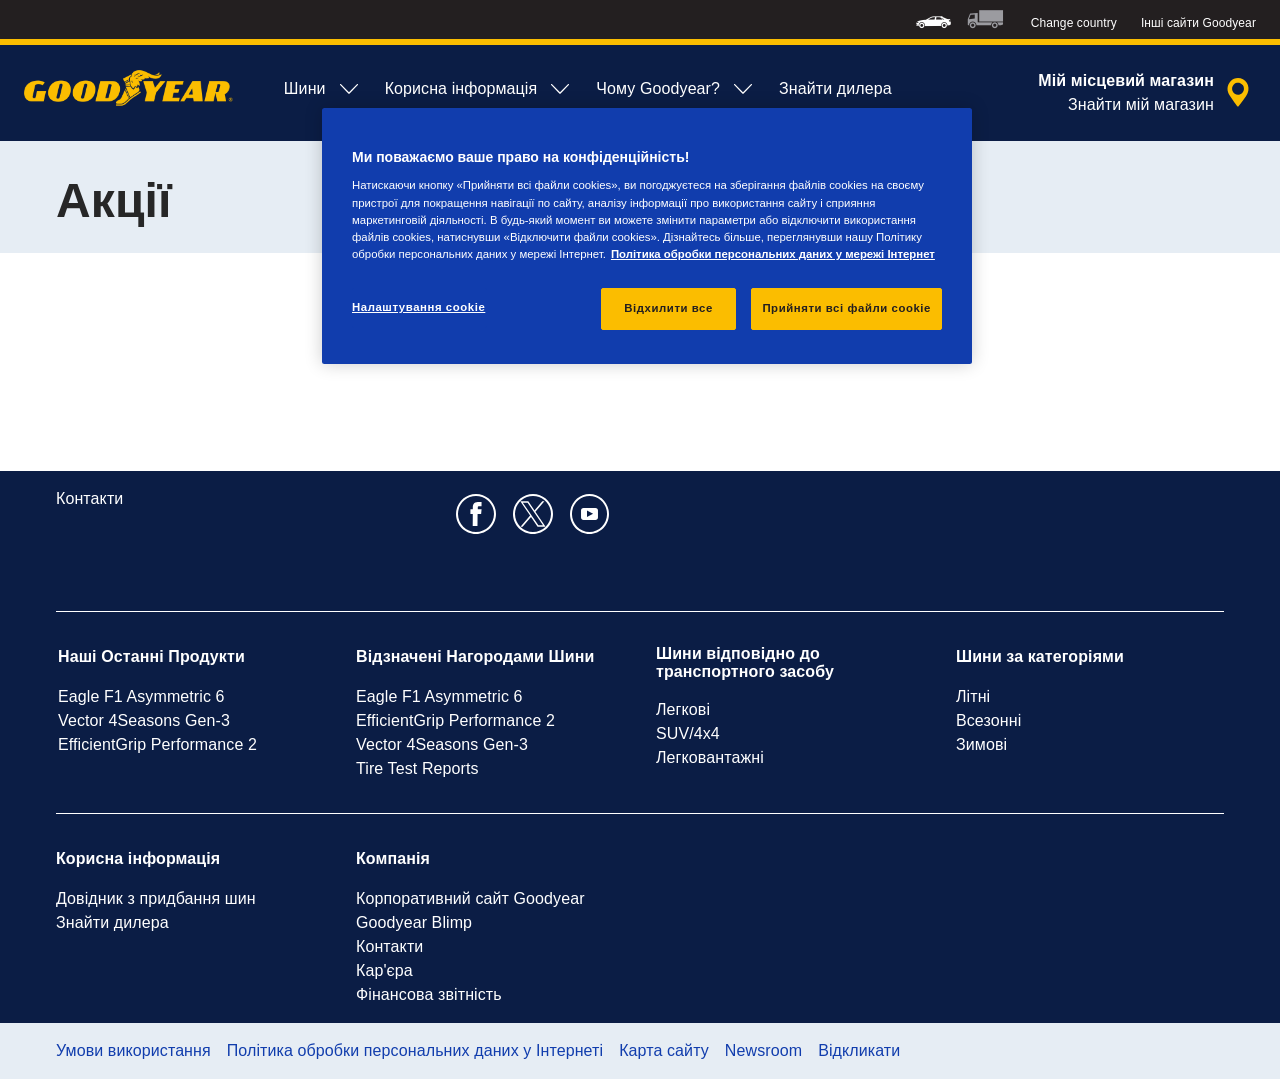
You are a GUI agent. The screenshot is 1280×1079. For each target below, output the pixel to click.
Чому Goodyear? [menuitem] (675, 89)
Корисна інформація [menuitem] (479, 89)
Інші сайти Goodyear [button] (1198, 23)
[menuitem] (933, 19)
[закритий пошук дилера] (1147, 93)
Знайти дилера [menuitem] (835, 88)
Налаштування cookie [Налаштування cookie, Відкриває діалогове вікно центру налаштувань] (418, 307)
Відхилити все (668, 308)
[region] (647, 236)
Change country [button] (1074, 23)
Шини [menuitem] (322, 89)
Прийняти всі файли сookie (846, 308)
